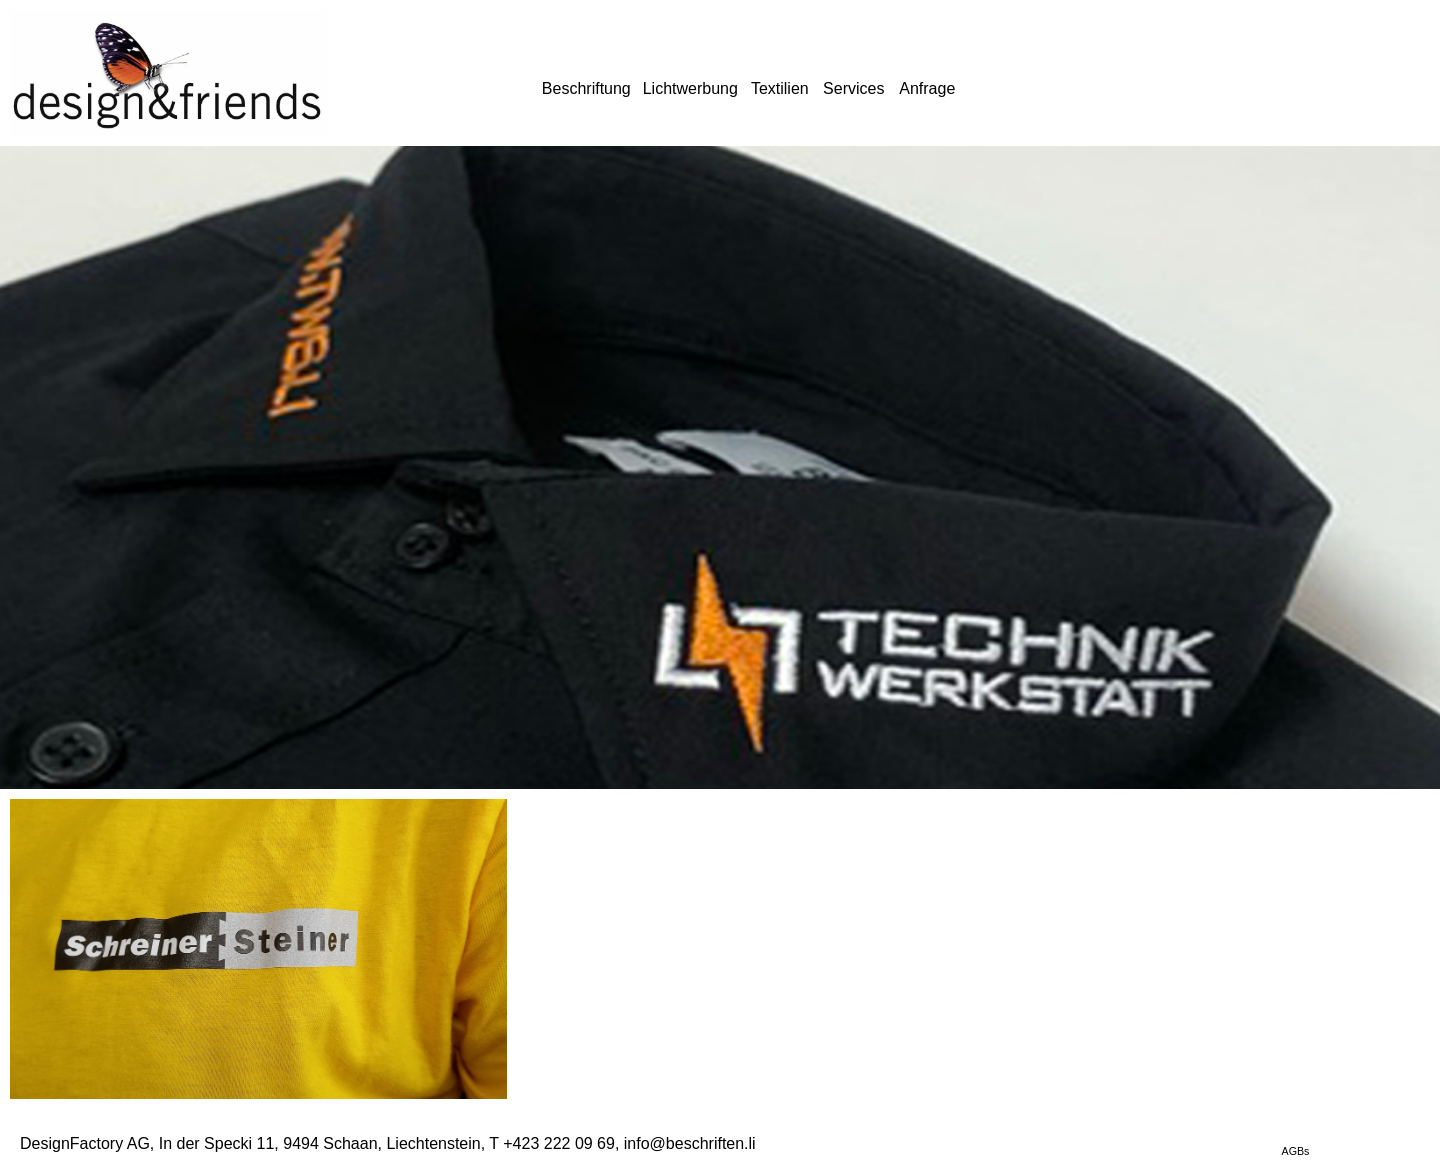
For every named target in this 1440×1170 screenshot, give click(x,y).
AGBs (1296, 1151)
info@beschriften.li (690, 1143)
